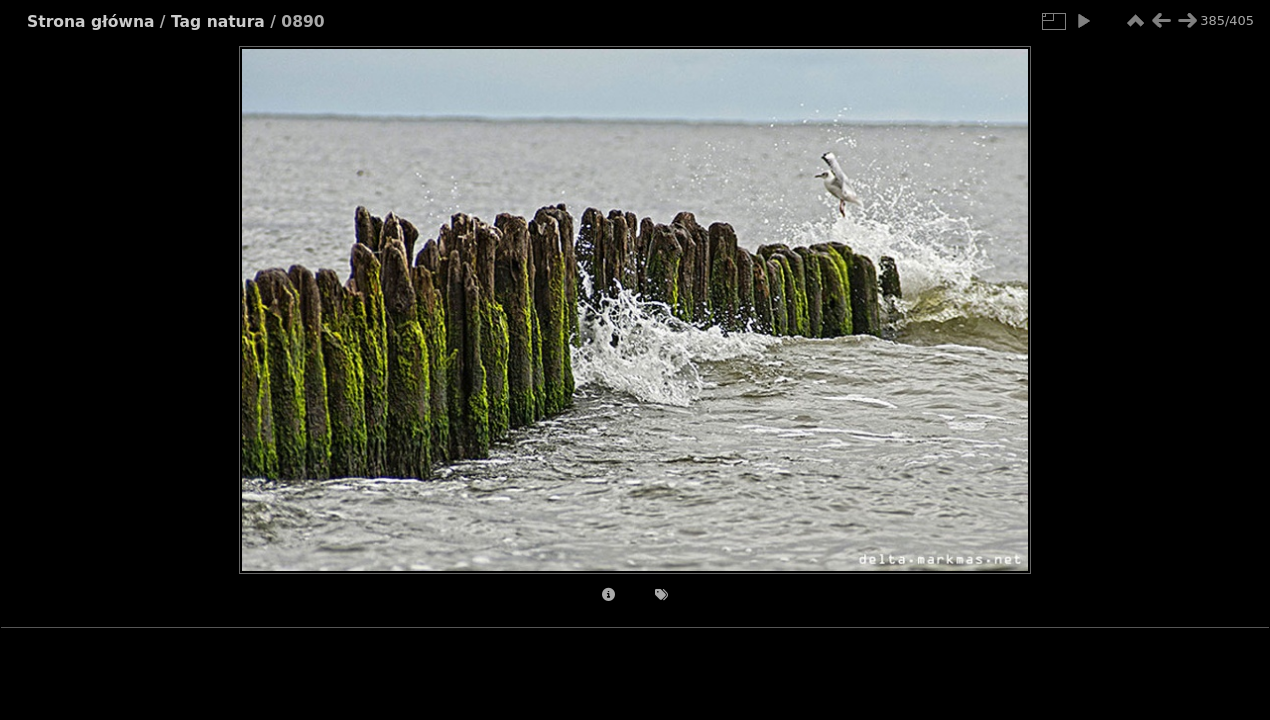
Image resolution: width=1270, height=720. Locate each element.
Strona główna (90, 22)
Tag (186, 22)
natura (236, 22)
